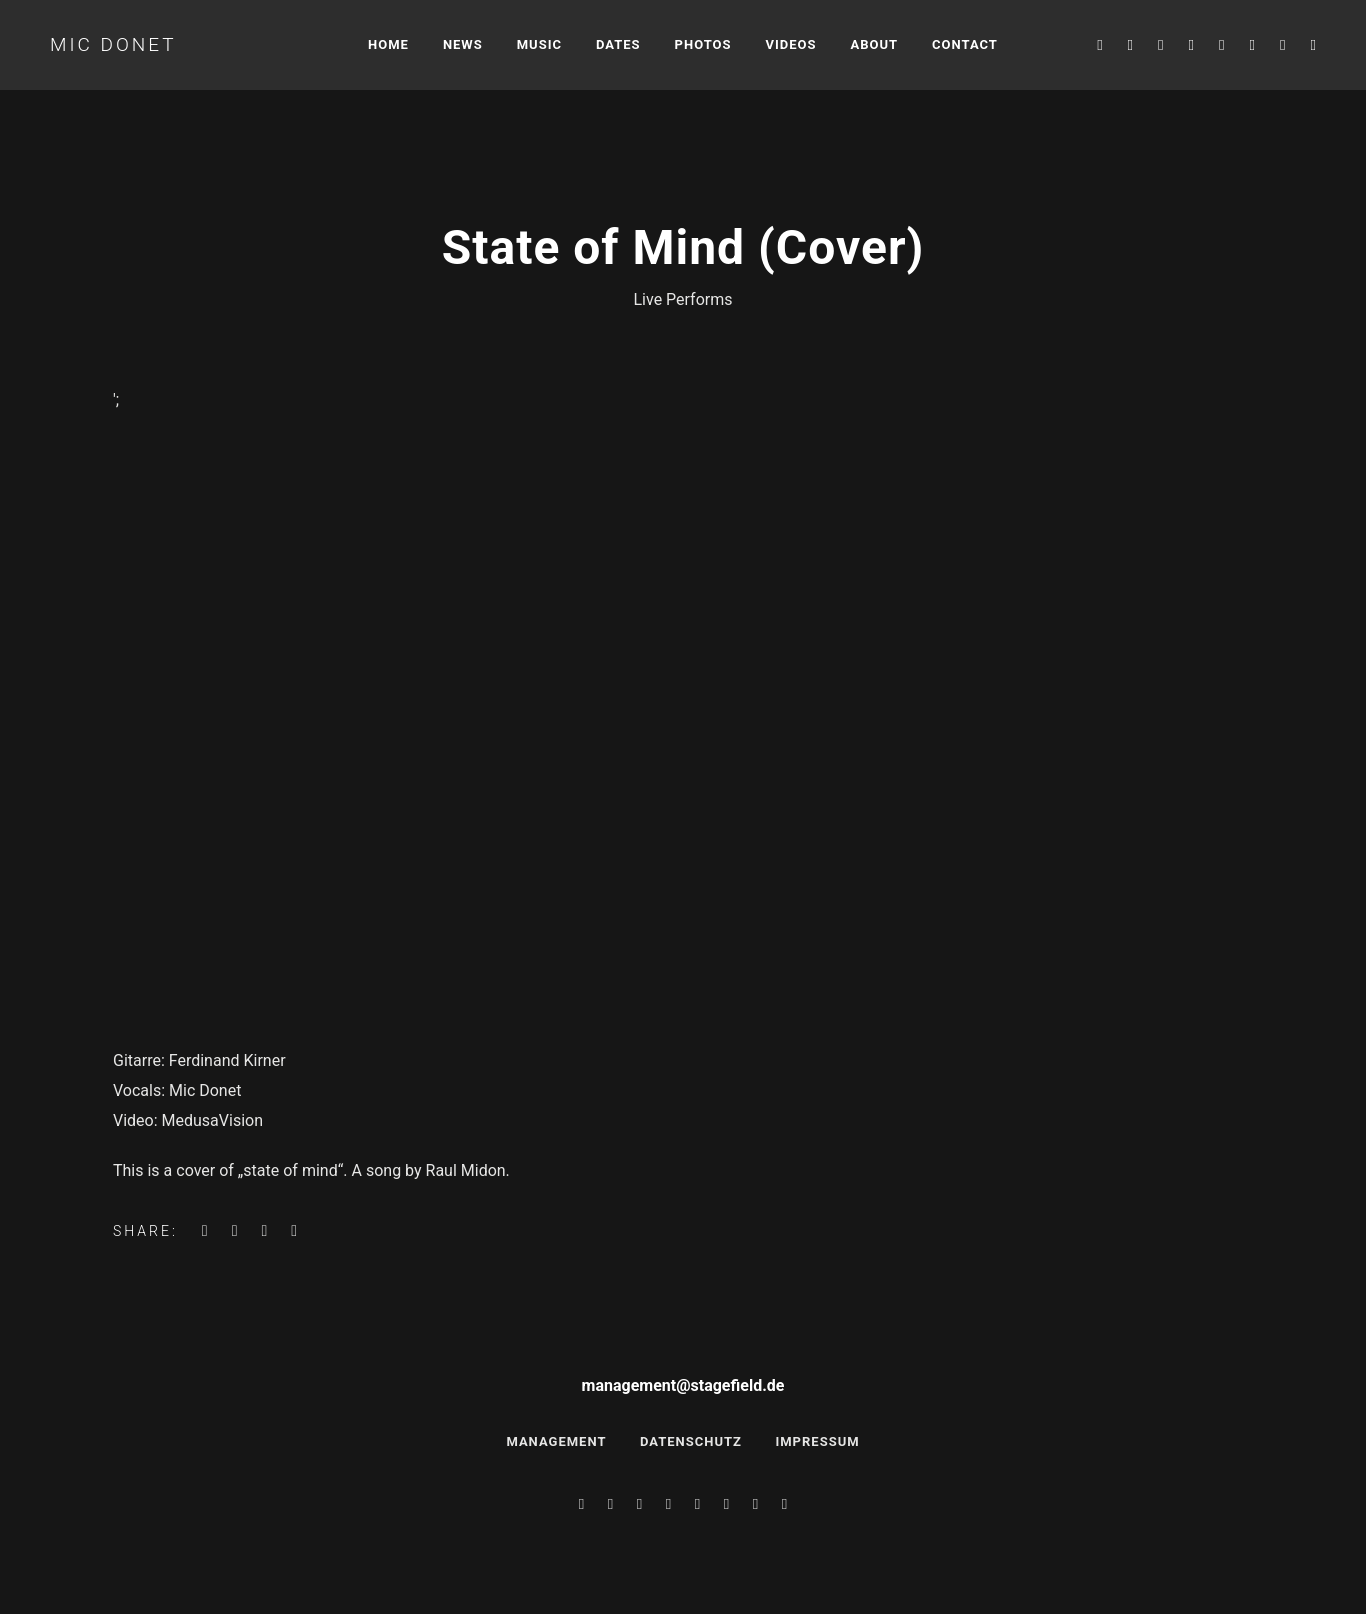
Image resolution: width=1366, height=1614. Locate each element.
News (463, 44)
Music (539, 44)
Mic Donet (113, 44)
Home (388, 44)
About (875, 44)
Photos (703, 44)
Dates (618, 44)
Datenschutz (691, 1441)
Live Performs (682, 299)
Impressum (817, 1441)
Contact (965, 44)
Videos (791, 44)
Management (556, 1441)
